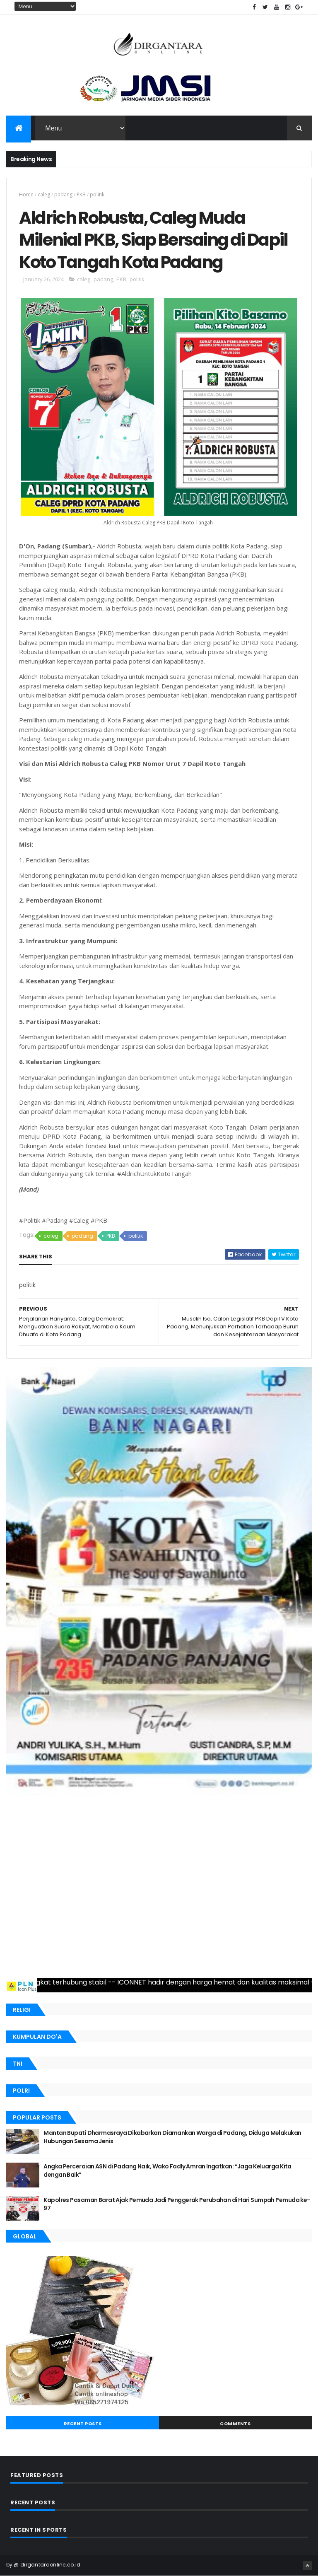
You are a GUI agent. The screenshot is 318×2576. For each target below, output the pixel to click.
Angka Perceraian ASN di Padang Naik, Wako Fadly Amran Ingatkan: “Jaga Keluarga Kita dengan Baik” (167, 2170)
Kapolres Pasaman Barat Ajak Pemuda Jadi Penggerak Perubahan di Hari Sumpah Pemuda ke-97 (176, 2204)
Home (26, 194)
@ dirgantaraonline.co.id (47, 2564)
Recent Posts (83, 2423)
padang (63, 194)
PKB (81, 194)
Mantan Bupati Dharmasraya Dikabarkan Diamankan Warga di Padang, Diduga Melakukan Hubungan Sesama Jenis (172, 2137)
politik (97, 194)
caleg (44, 194)
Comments (235, 2423)
